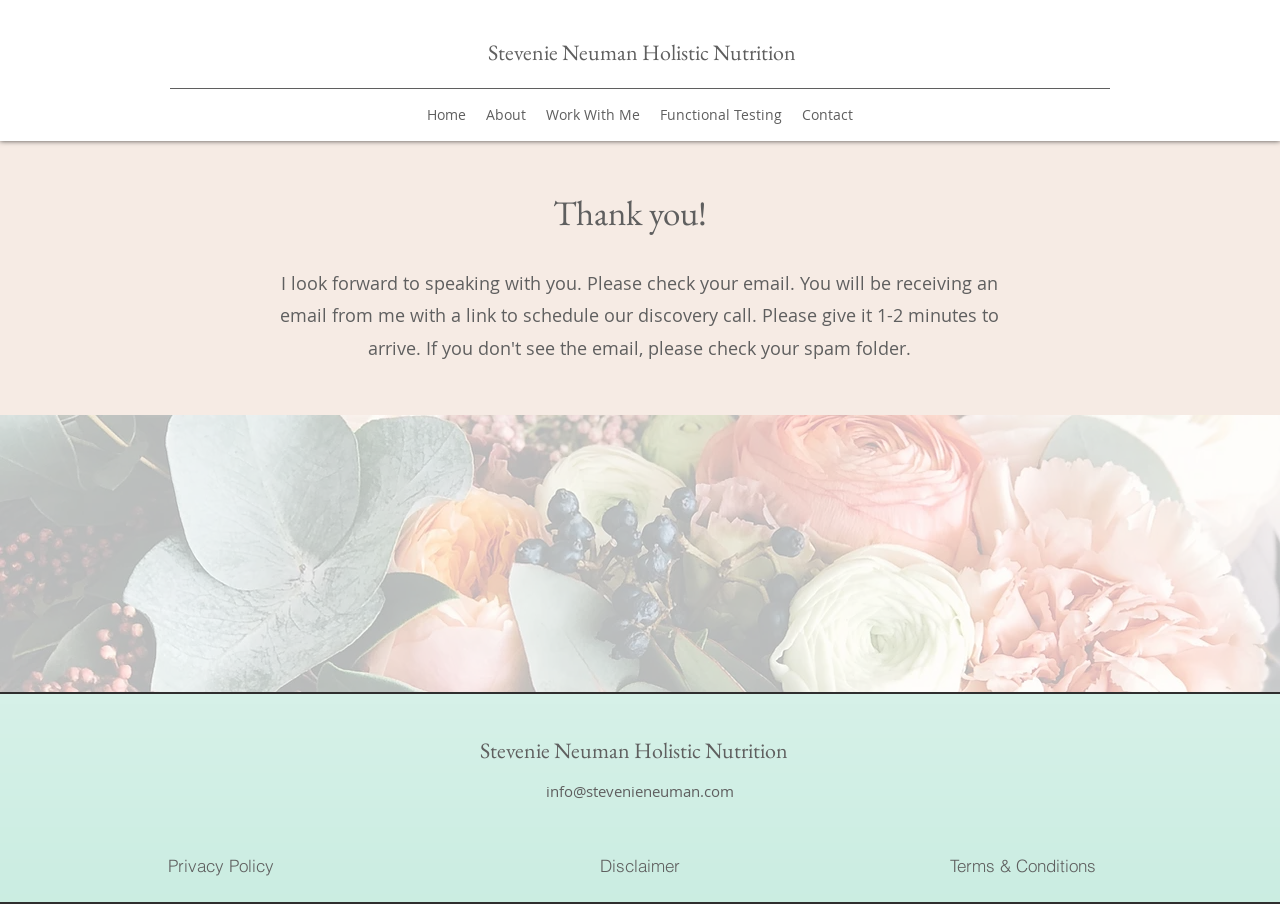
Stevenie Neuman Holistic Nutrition (644, 52)
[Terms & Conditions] (1023, 865)
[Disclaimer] (640, 865)
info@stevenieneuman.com (640, 791)
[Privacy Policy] (221, 865)
